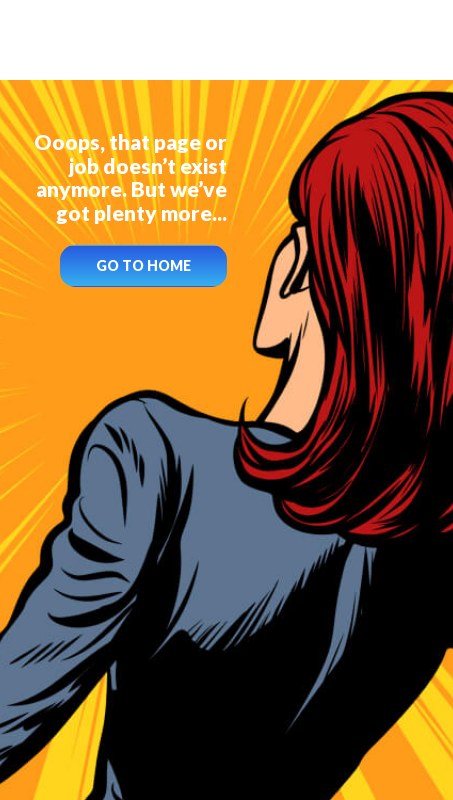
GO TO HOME (143, 265)
